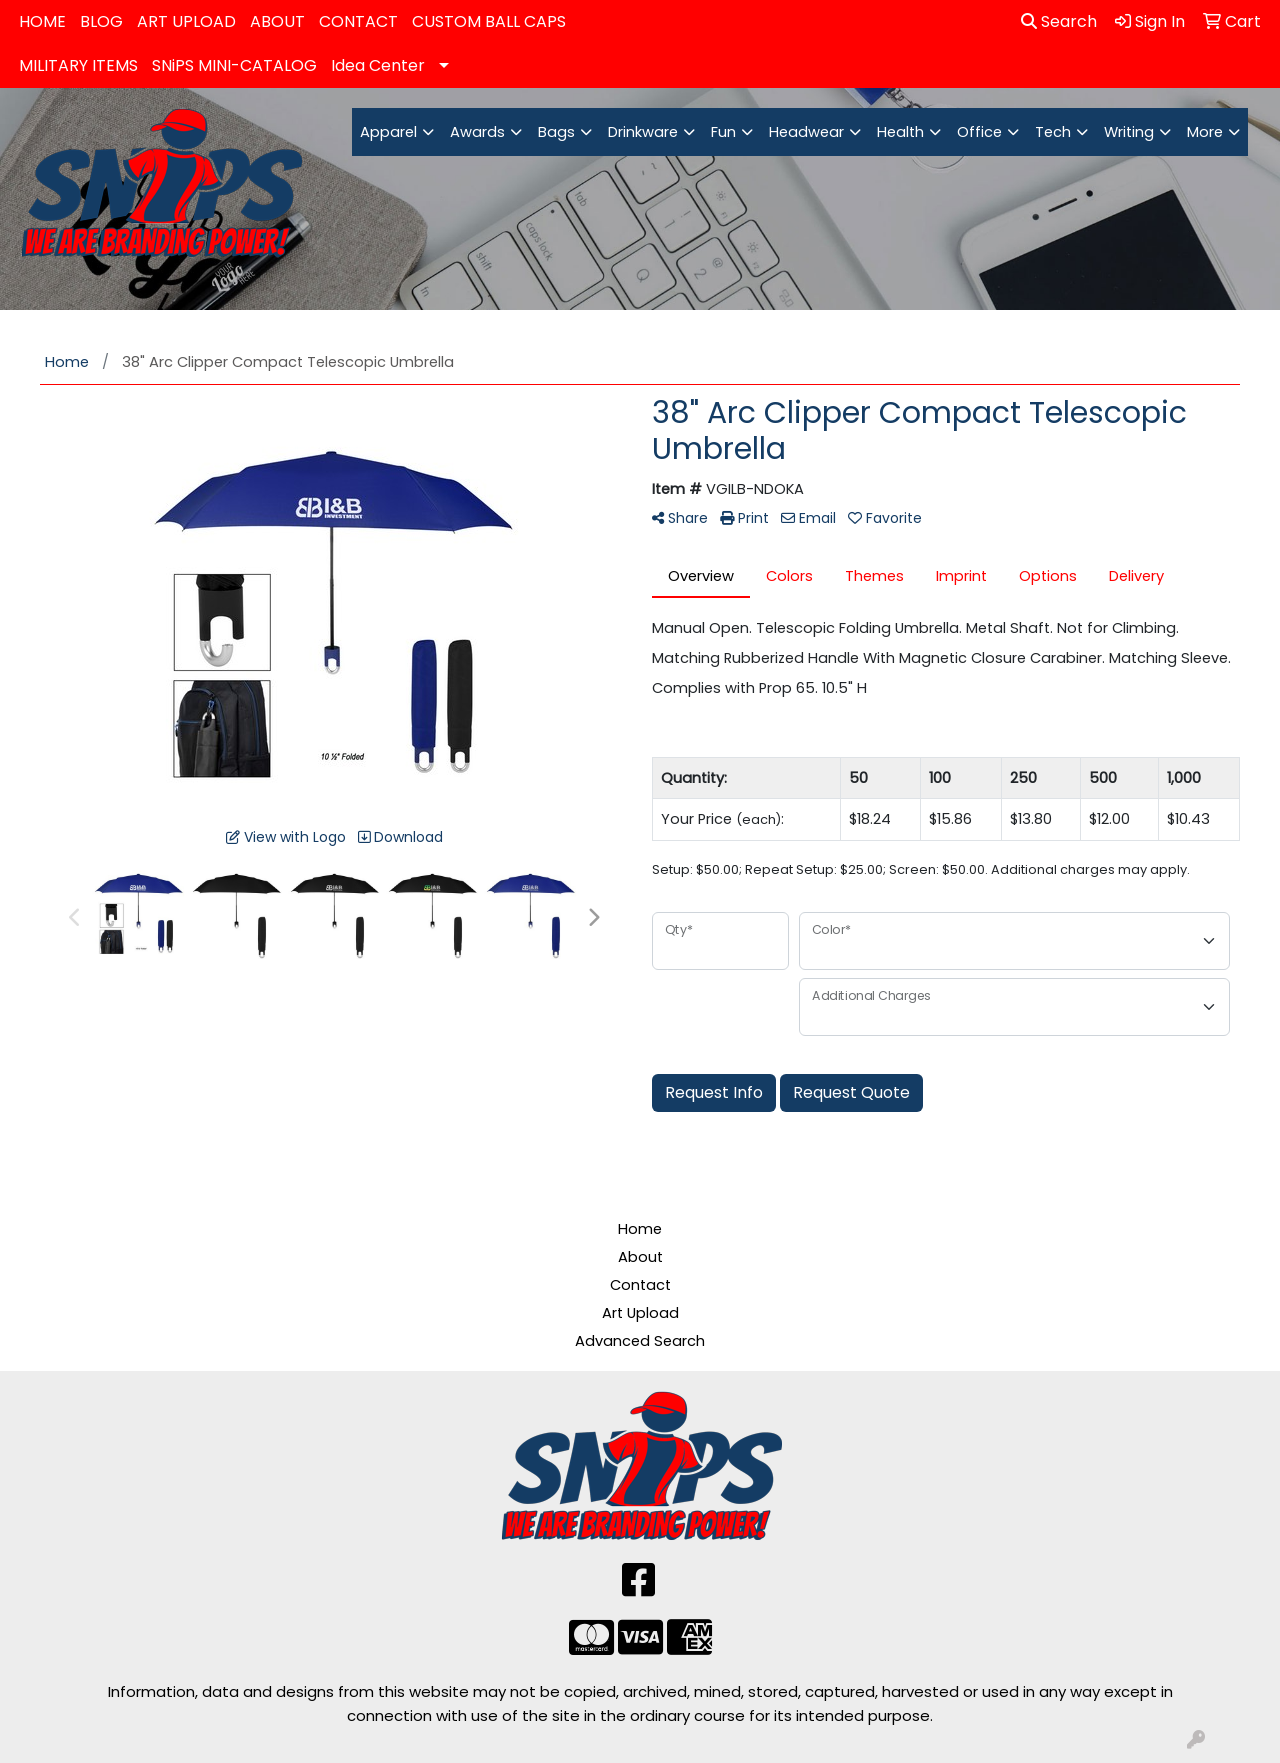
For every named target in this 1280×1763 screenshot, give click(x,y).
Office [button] (979, 132)
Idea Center (378, 65)
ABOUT (277, 21)
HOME (42, 21)
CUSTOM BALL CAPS (489, 21)
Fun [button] (723, 132)
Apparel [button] (388, 132)
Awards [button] (477, 132)
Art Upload (640, 1313)
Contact (640, 1285)
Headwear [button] (806, 132)
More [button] (1205, 132)
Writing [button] (1129, 132)
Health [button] (900, 132)
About (640, 1257)
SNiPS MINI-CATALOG (234, 65)
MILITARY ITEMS (78, 65)
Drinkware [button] (643, 132)
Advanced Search (640, 1341)
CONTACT (358, 21)
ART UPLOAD (186, 21)
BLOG (101, 21)
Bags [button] (556, 132)
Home (640, 1229)
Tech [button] (1053, 132)
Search (1059, 21)
